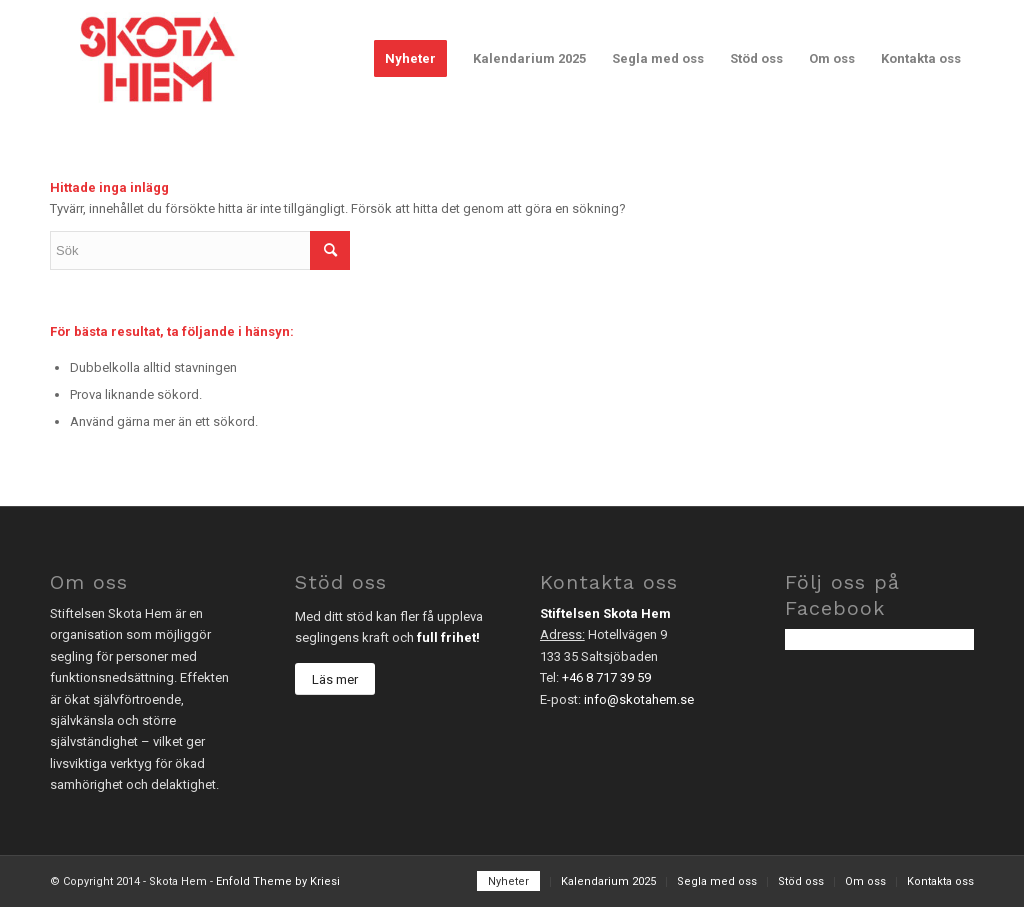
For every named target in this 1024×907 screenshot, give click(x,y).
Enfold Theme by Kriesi (278, 881)
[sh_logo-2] (157, 59)
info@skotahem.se (639, 699)
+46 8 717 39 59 (606, 677)
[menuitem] (410, 59)
